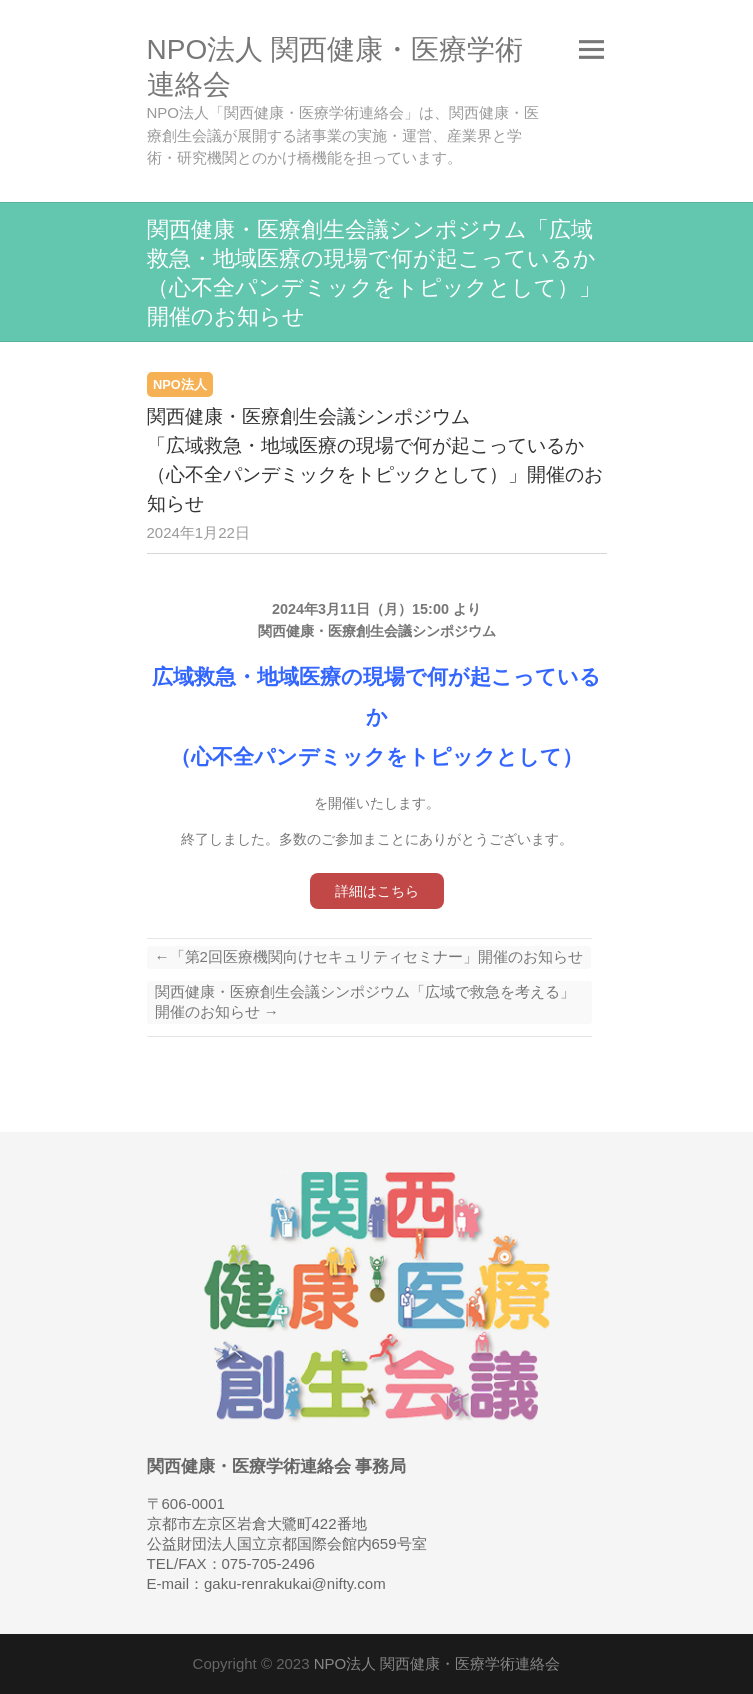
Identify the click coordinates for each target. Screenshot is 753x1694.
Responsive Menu (592, 49)
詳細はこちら (377, 891)
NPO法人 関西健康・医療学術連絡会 (335, 67)
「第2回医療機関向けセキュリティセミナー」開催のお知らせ (369, 956)
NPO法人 (180, 384)
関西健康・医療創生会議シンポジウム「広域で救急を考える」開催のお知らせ (365, 1001)
